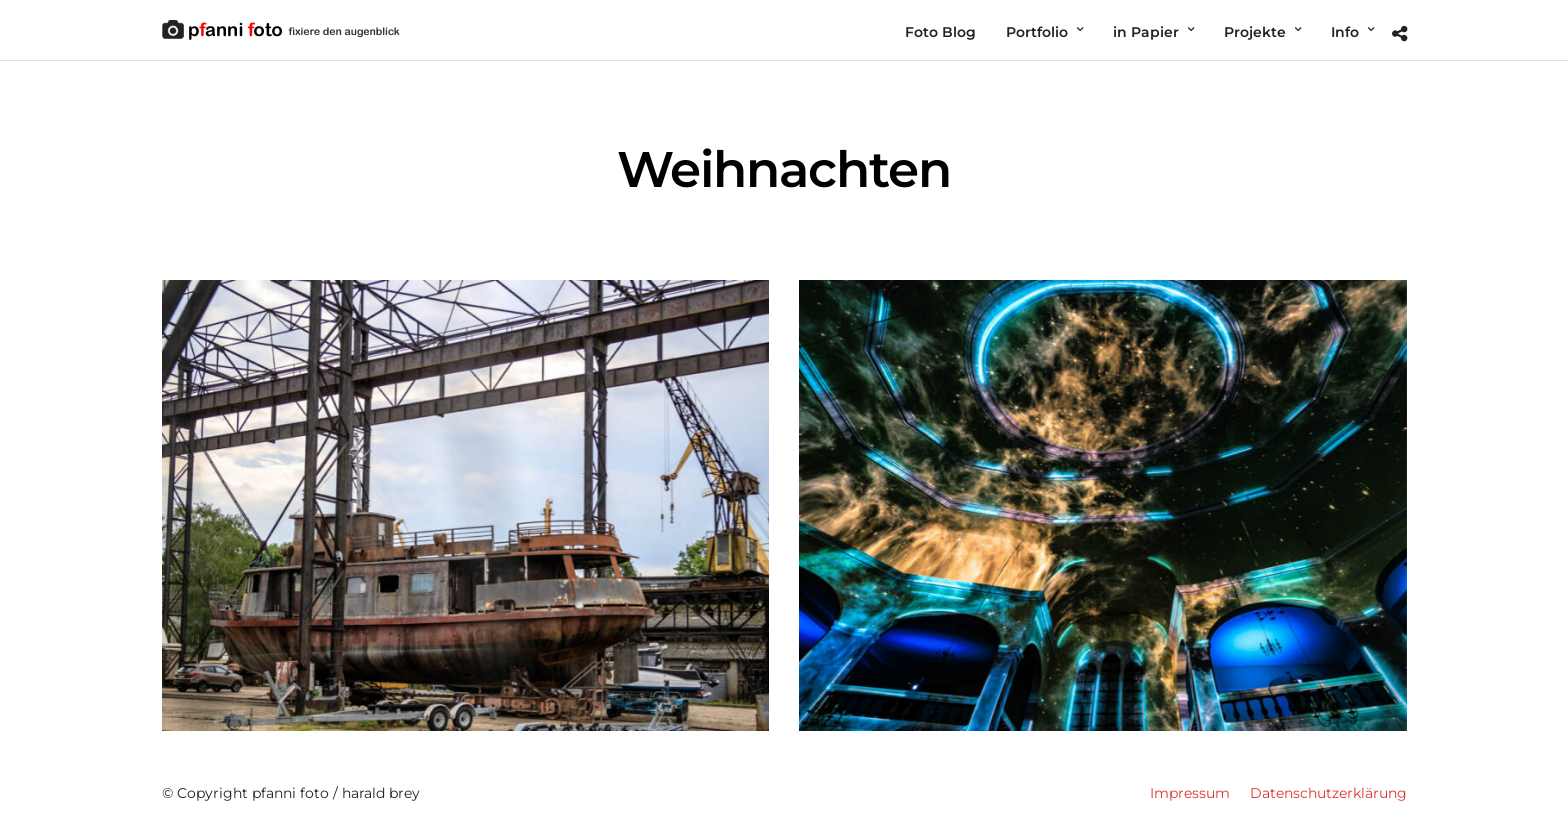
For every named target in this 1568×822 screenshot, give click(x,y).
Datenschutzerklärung (1328, 793)
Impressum (1190, 793)
